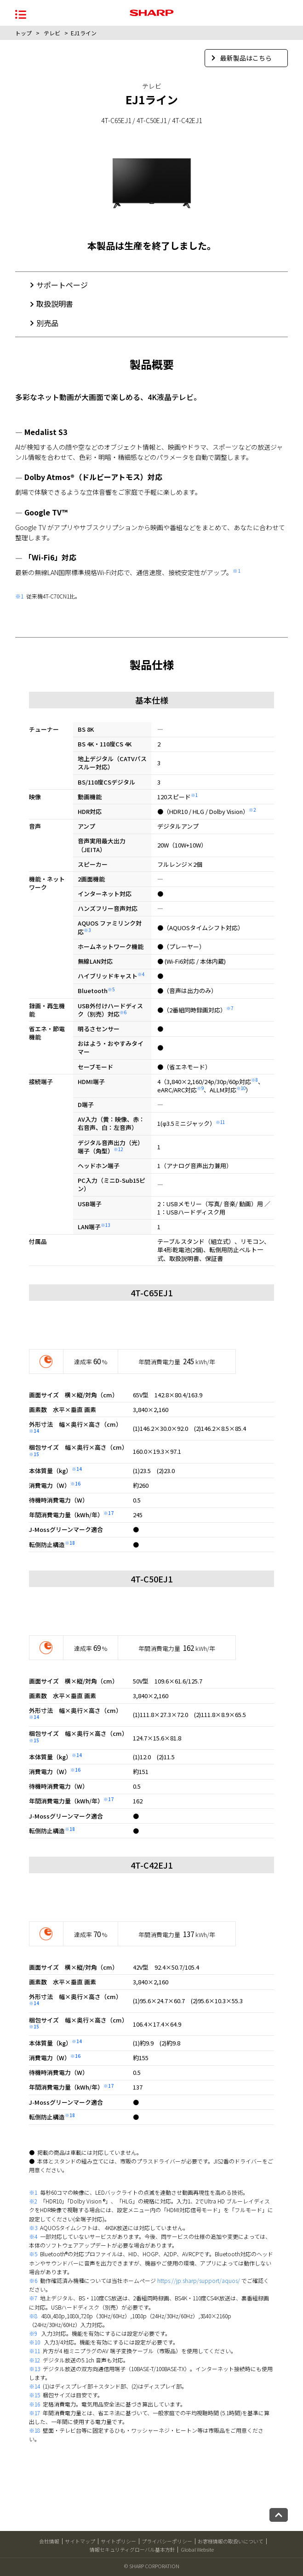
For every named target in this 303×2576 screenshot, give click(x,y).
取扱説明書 (54, 303)
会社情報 (49, 2541)
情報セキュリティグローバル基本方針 (132, 2549)
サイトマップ (80, 2541)
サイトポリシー (118, 2541)
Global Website (197, 2549)
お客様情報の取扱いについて (230, 2541)
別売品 (47, 322)
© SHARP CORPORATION (151, 2566)
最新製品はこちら (242, 57)
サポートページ (62, 284)
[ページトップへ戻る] (278, 2515)
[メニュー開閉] (20, 13)
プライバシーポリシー (167, 2541)
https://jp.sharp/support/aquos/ (198, 2280)
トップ (23, 33)
